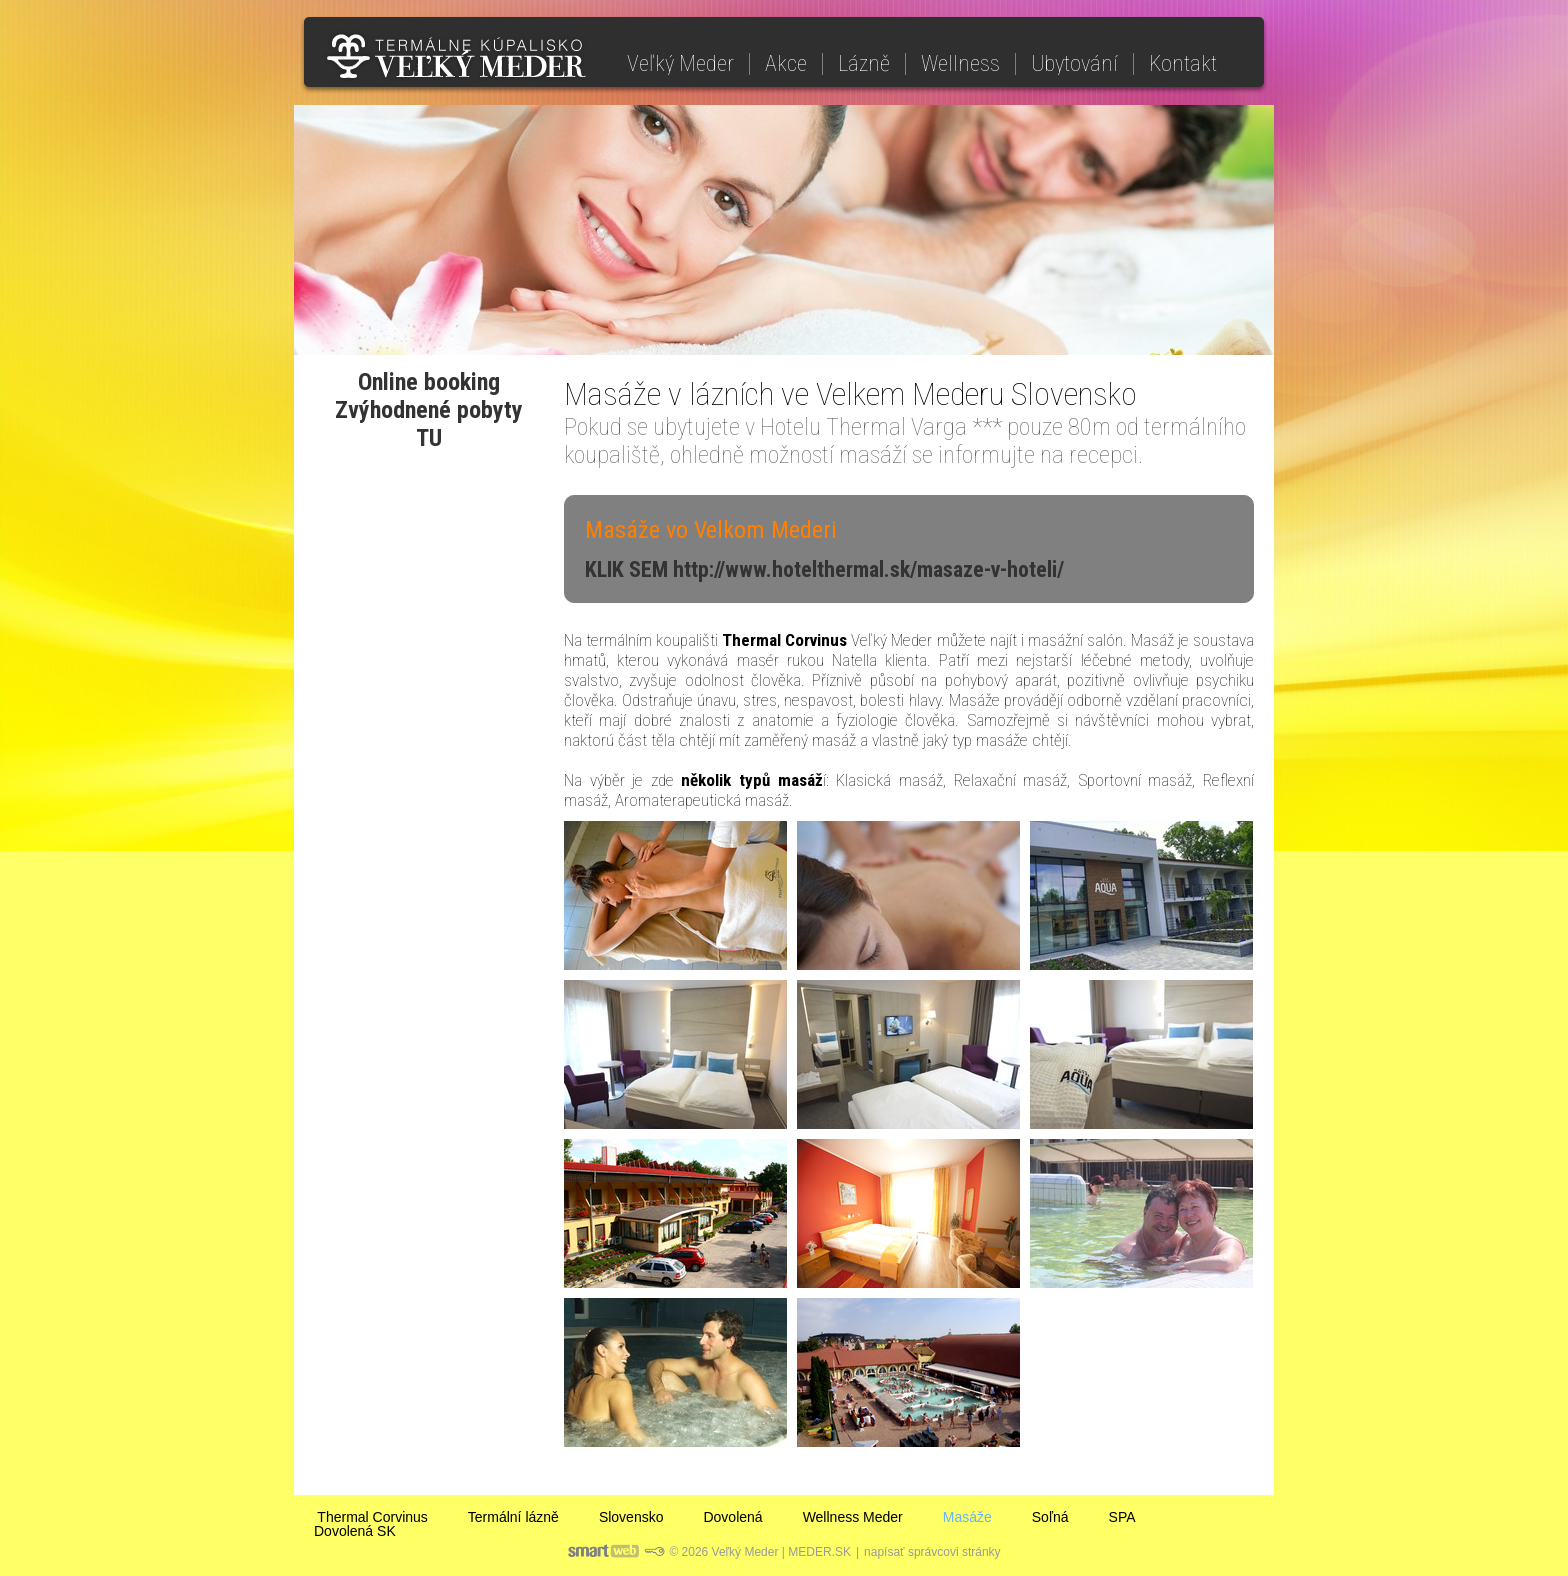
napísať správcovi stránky (932, 1552)
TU (429, 438)
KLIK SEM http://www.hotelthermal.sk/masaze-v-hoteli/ (824, 569)
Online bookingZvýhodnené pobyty (429, 396)
